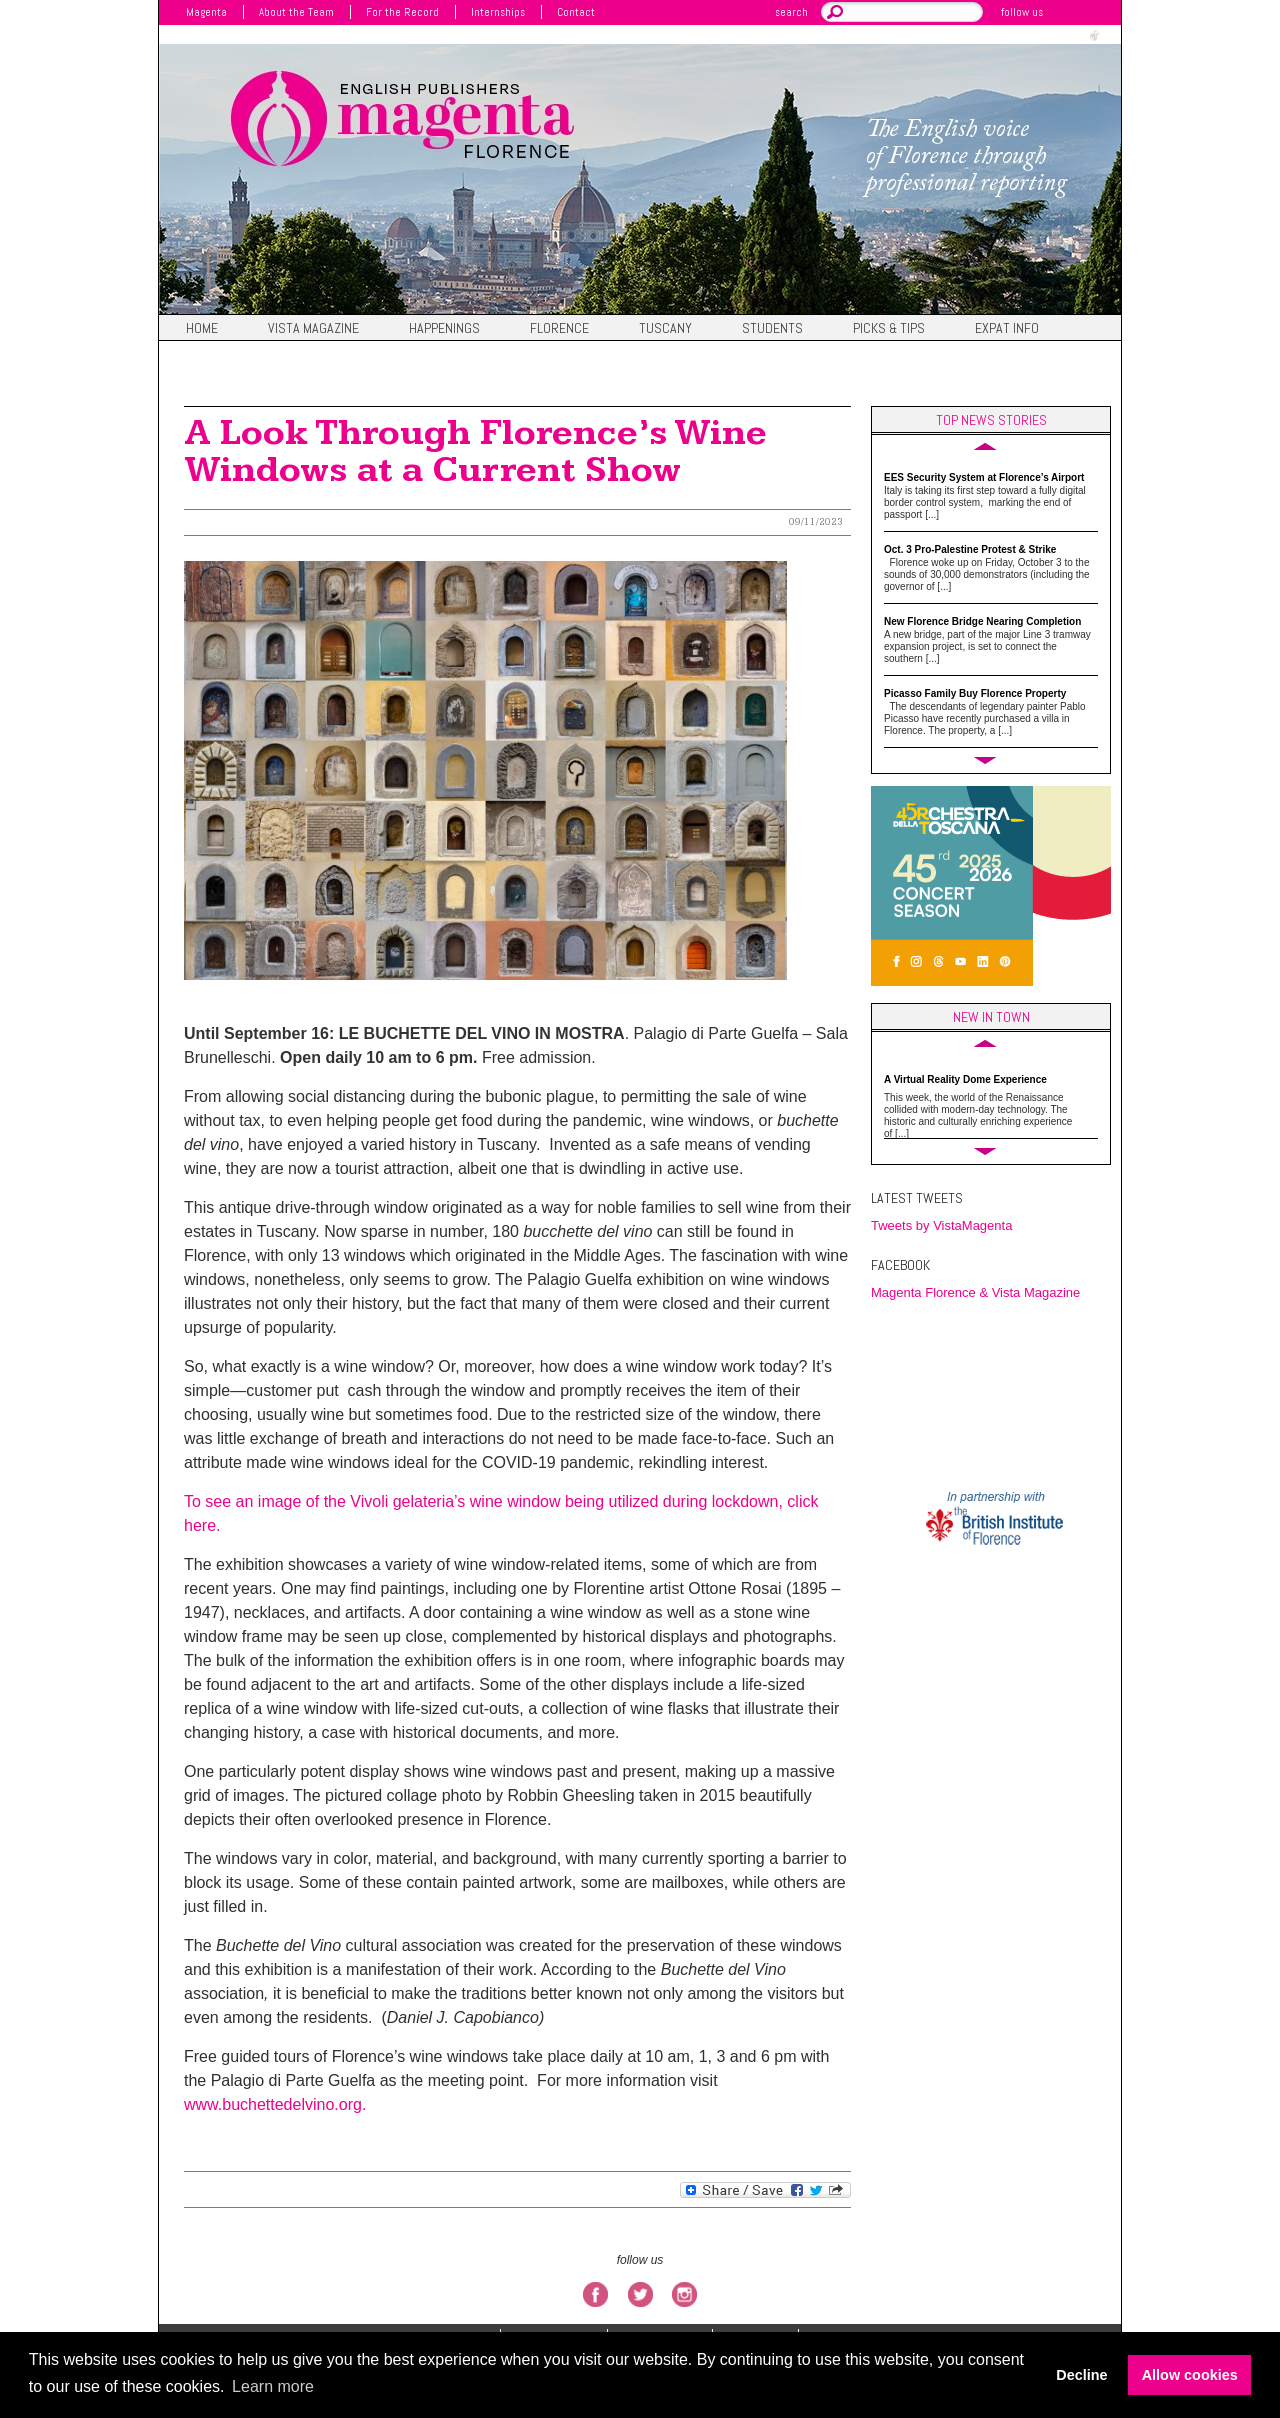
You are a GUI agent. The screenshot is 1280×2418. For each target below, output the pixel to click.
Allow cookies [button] (1190, 2375)
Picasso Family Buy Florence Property (975, 693)
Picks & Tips (889, 329)
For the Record (402, 12)
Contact (576, 12)
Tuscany (665, 329)
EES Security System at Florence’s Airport (984, 477)
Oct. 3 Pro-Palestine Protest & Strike (970, 549)
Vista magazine (313, 329)
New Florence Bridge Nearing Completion (982, 621)
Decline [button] (1081, 2375)
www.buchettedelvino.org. (275, 2104)
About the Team (296, 12)
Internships (498, 12)
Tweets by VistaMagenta (941, 1225)
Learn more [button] (273, 2386)
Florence (559, 329)
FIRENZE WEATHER (996, 1394)
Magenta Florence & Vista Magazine (975, 1292)
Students (772, 329)
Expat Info (1007, 329)
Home (202, 329)
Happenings (444, 329)
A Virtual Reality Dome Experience (965, 1079)
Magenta (206, 12)
